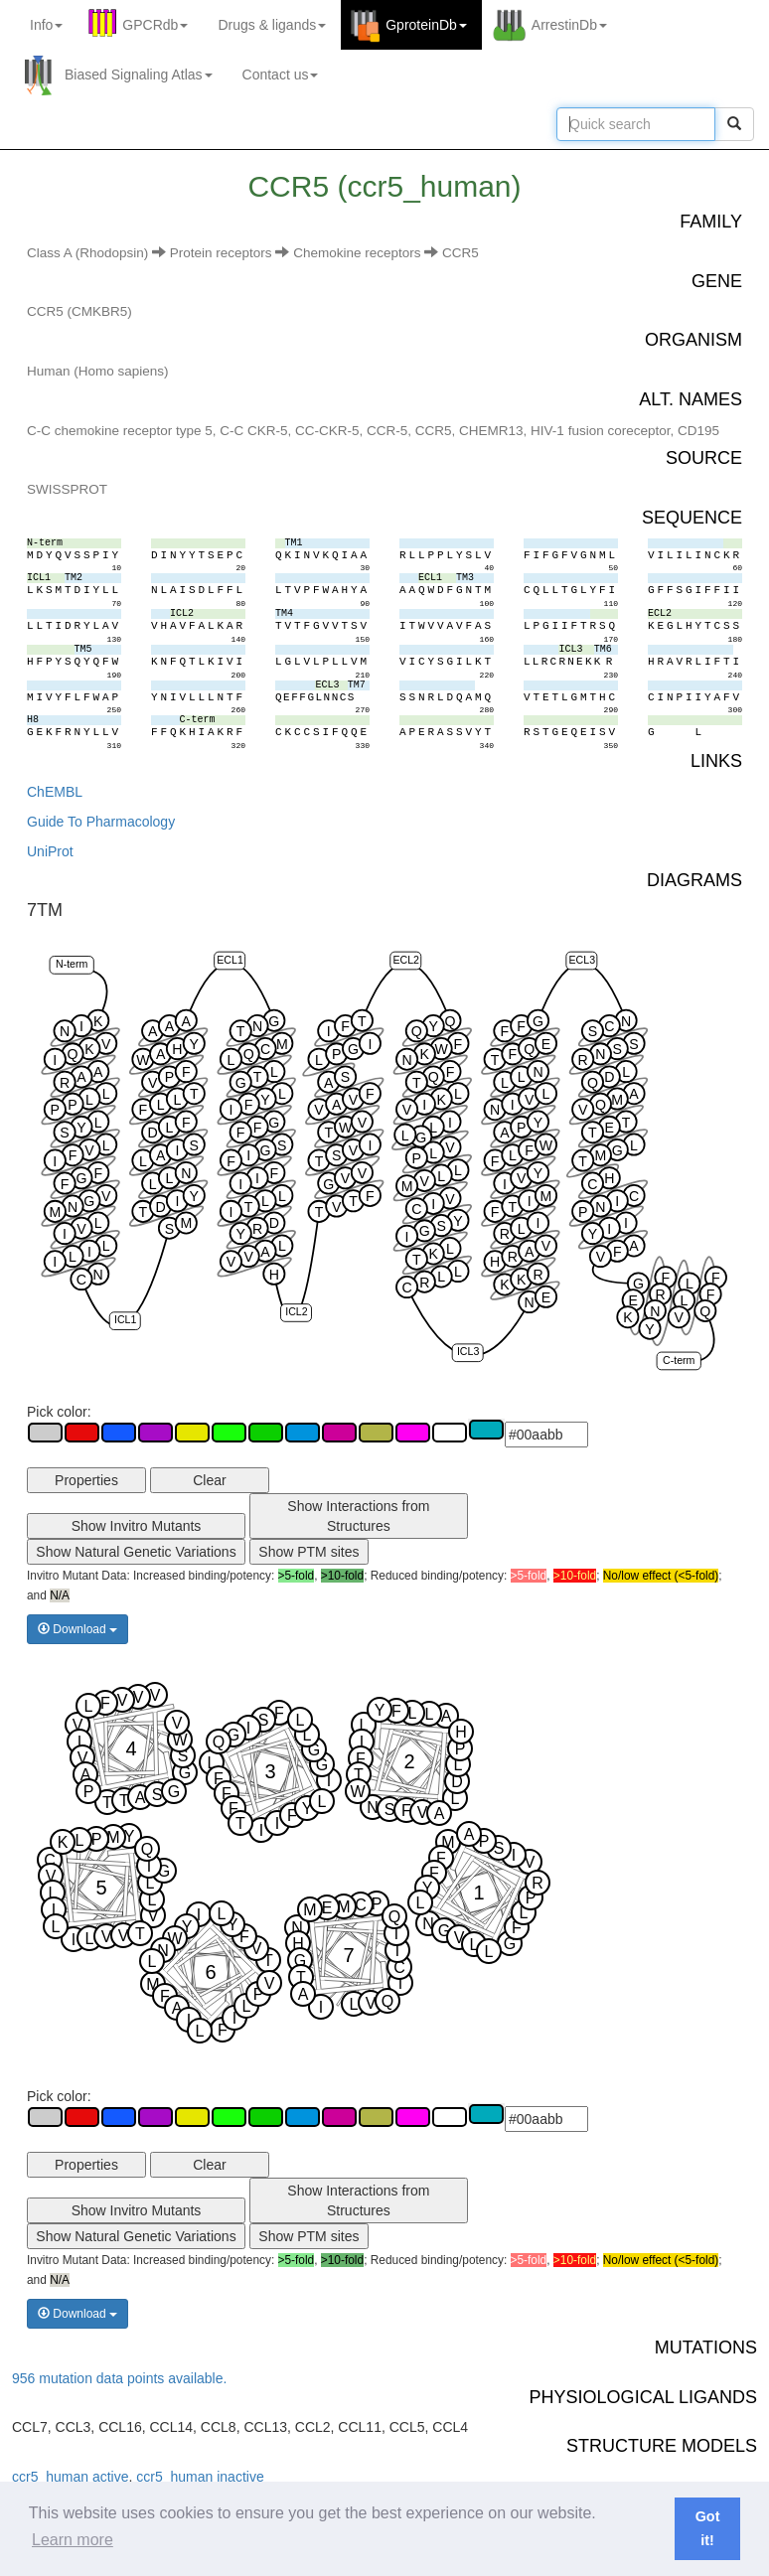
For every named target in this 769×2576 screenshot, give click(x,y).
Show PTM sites (308, 1552)
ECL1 (230, 960)
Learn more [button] (72, 2539)
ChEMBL (54, 792)
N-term (71, 964)
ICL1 (125, 1320)
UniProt (50, 851)
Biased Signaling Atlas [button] (139, 74)
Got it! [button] (707, 2528)
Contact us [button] (280, 74)
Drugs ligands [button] (272, 25)
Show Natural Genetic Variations (135, 1552)
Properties (86, 1480)
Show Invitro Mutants (137, 1526)
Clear (209, 1480)
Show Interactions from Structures (358, 1516)
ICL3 (468, 1352)
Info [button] (46, 25)
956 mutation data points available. (119, 2378)
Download (77, 1629)
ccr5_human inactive (199, 2477)
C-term (678, 1360)
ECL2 (405, 960)
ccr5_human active (70, 2477)
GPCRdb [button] (155, 25)
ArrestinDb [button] (569, 25)
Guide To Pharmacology (101, 822)
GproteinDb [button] (426, 25)
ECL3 (582, 960)
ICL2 (296, 1311)
